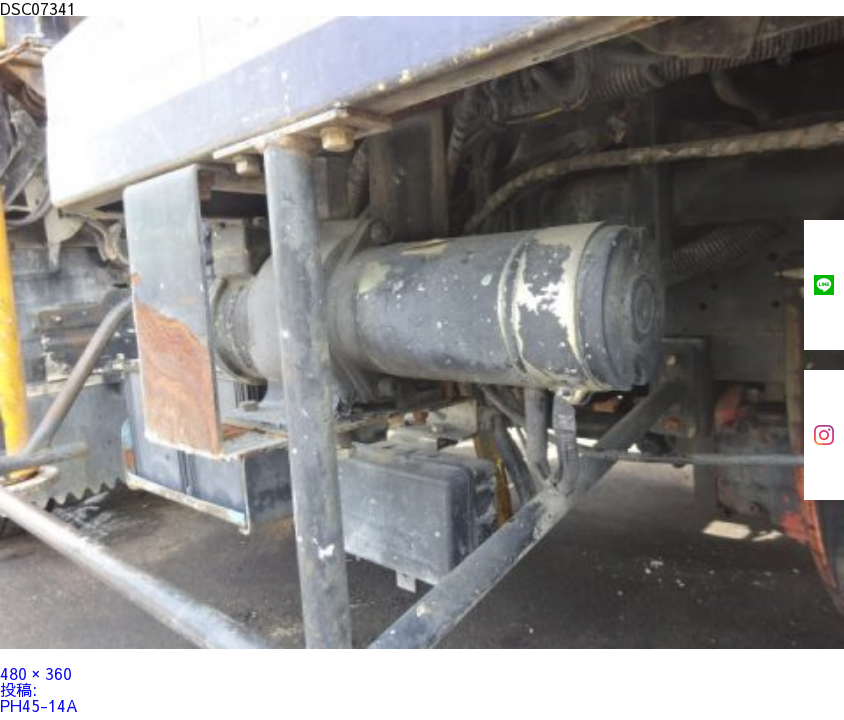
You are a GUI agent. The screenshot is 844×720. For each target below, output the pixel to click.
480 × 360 (36, 673)
